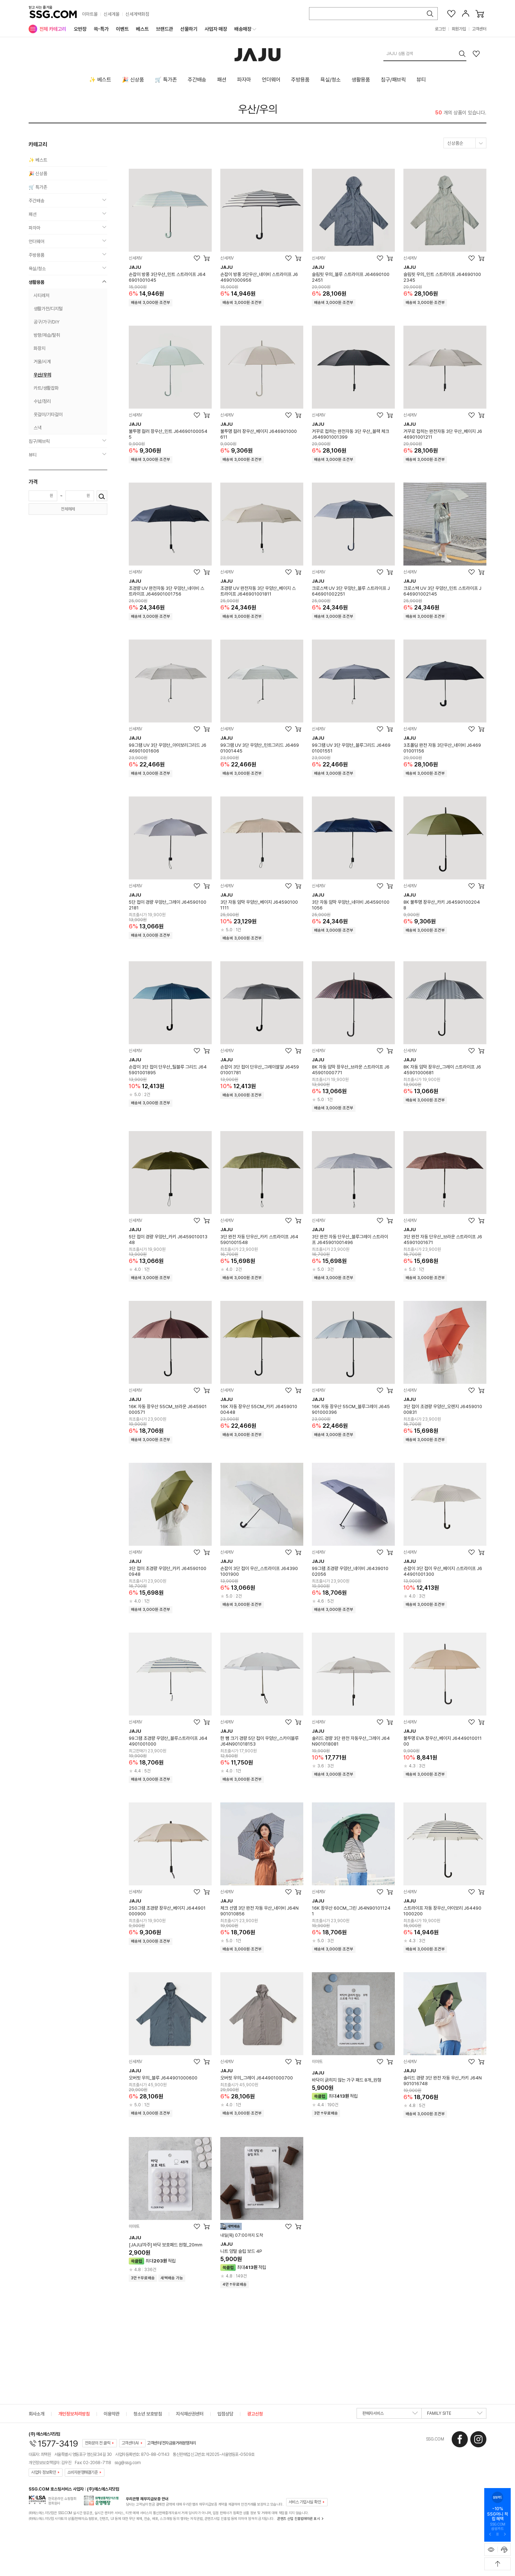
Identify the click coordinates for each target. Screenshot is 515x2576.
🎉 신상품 (133, 80)
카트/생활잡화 (46, 388)
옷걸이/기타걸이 (48, 414)
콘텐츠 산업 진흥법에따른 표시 (298, 2518)
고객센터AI (130, 2443)
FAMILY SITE (454, 2415)
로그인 (440, 28)
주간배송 (197, 80)
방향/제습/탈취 (47, 335)
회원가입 (459, 28)
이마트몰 (90, 14)
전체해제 (68, 509)
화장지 (39, 348)
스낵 (37, 427)
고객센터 (479, 28)
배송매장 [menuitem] (242, 29)
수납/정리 (42, 401)
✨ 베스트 (100, 80)
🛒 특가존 (166, 80)
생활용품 (361, 80)
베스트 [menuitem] (142, 29)
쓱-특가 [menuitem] (101, 29)
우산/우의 (257, 109)
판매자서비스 (390, 2415)
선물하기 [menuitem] (188, 29)
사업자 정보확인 (43, 2472)
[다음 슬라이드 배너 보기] (504, 2534)
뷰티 (421, 80)
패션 (221, 80)
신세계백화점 (137, 14)
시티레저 (41, 295)
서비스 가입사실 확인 (305, 2502)
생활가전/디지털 (48, 308)
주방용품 (300, 80)
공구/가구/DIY (46, 322)
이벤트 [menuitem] (122, 29)
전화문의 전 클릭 (98, 2443)
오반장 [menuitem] (80, 29)
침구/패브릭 (393, 80)
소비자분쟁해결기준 (82, 2472)
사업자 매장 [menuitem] (216, 29)
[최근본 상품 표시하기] (491, 2549)
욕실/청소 (330, 80)
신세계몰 (111, 14)
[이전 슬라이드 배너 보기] (490, 2534)
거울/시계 (42, 361)
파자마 (244, 80)
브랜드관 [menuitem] (164, 29)
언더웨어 (271, 80)
